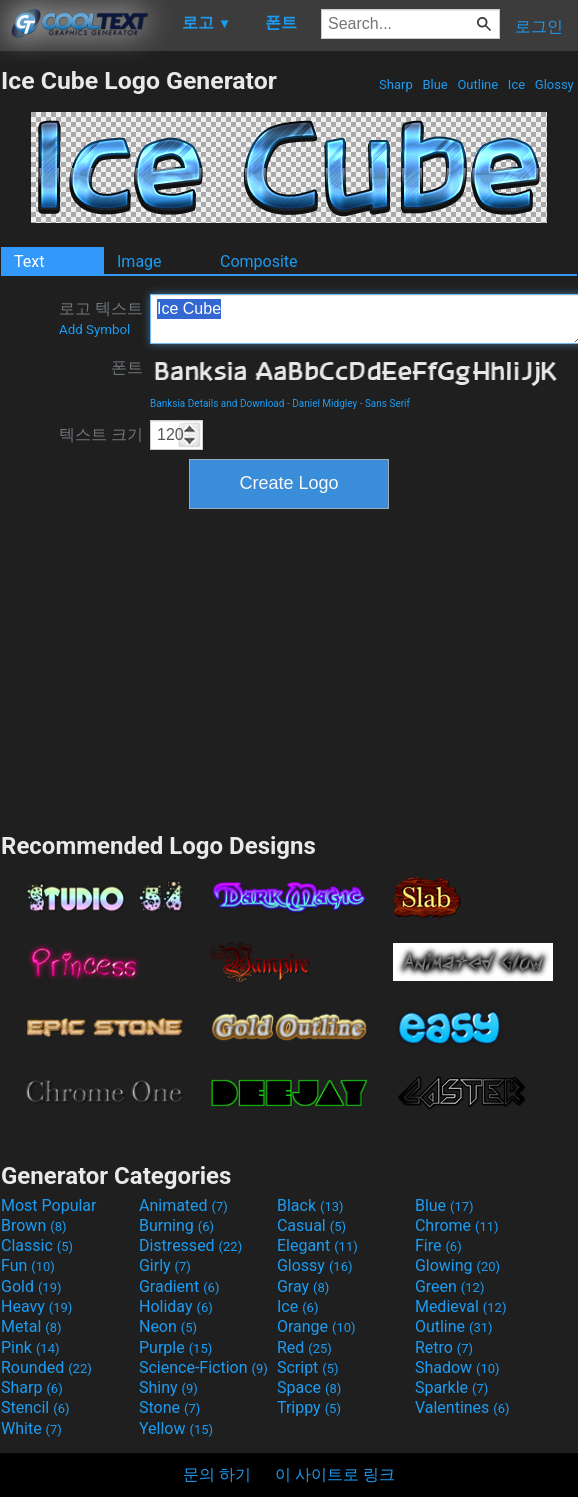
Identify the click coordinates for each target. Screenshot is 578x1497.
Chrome (457, 1225)
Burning (176, 1225)
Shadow (457, 1367)
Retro (444, 1347)
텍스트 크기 (101, 434)
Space (309, 1387)
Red (304, 1347)
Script (308, 1367)
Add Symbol (94, 329)
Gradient (179, 1286)
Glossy (554, 84)
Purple (175, 1347)
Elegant (317, 1245)
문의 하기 (217, 1474)
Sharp (396, 84)
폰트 (127, 367)
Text (29, 261)
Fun (28, 1265)
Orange (316, 1326)
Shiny (168, 1387)
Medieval (461, 1306)
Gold (31, 1286)
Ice (517, 84)
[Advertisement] (289, 668)
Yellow (176, 1428)
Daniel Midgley (324, 403)
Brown (33, 1225)
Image (139, 261)
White (31, 1428)
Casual (311, 1225)
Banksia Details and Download (217, 403)
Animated (183, 1205)
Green (450, 1286)
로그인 (539, 26)
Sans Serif (387, 403)
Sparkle (451, 1387)
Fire (438, 1245)
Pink (30, 1347)
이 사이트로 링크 (335, 1474)
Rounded (46, 1367)
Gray (303, 1286)
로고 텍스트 (101, 318)
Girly (165, 1265)
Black (310, 1205)
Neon (168, 1326)
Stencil (35, 1407)
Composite (259, 261)
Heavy (36, 1306)
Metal (31, 1326)
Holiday (176, 1306)
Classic (37, 1245)
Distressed (190, 1245)
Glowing (457, 1265)
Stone (169, 1407)
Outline (477, 84)
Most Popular (49, 1205)
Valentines (462, 1407)
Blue (435, 84)
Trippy (309, 1407)
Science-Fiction (203, 1367)
